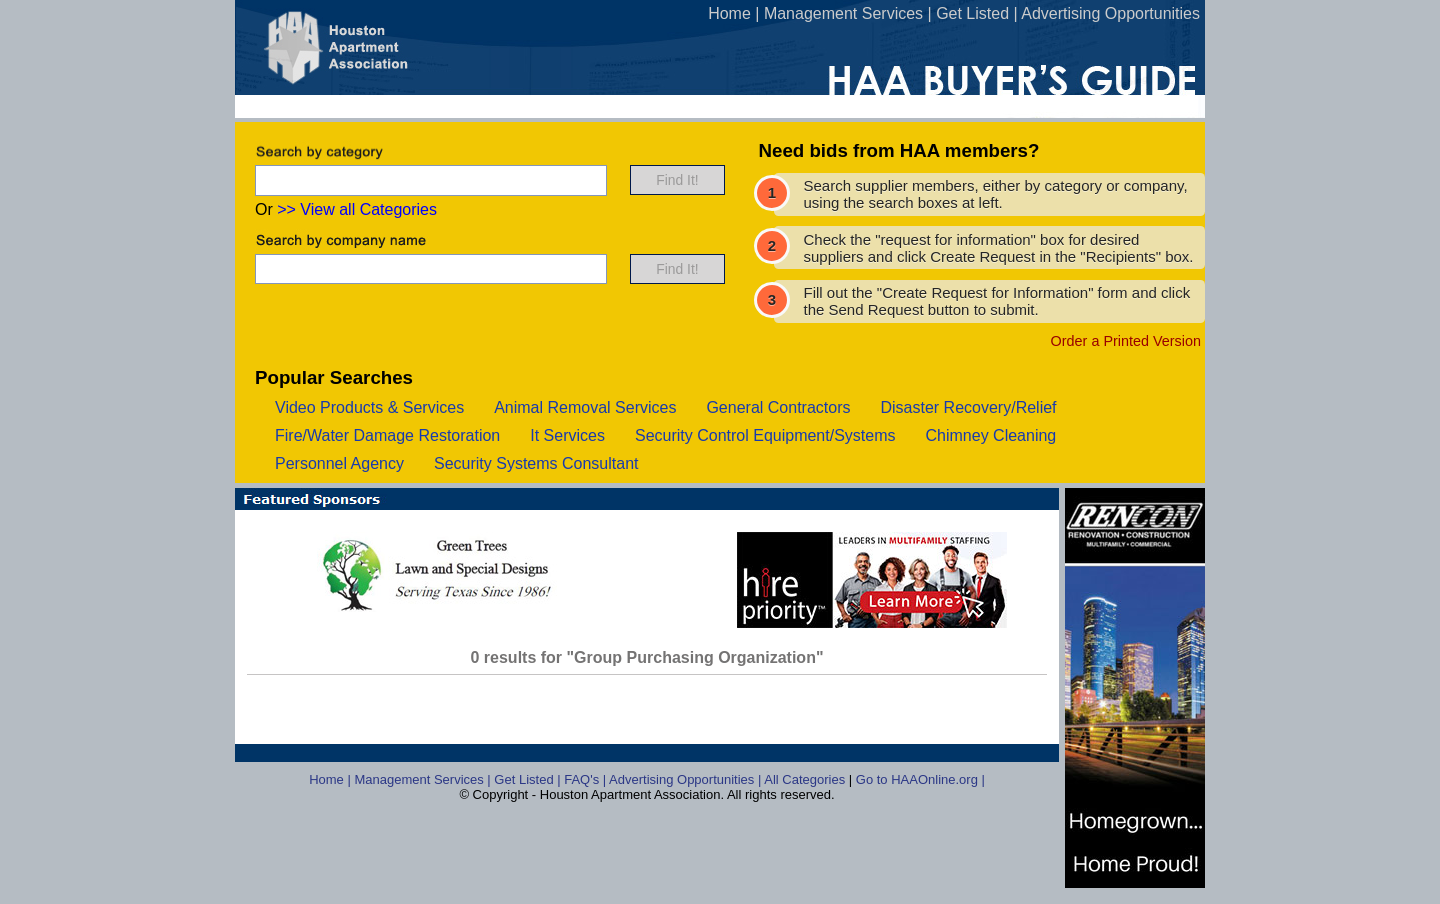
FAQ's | (586, 779)
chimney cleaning (991, 435)
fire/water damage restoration (387, 435)
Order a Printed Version (1126, 341)
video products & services (369, 407)
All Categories (806, 779)
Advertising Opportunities (1110, 13)
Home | (331, 779)
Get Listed (972, 13)
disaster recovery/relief (968, 407)
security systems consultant (536, 463)
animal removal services (585, 407)
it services (567, 435)
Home (729, 13)
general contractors (778, 407)
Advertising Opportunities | (686, 779)
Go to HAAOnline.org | (920, 779)
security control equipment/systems (765, 435)
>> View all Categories (357, 209)
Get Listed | (529, 779)
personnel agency (339, 463)
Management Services (843, 13)
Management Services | (424, 779)
